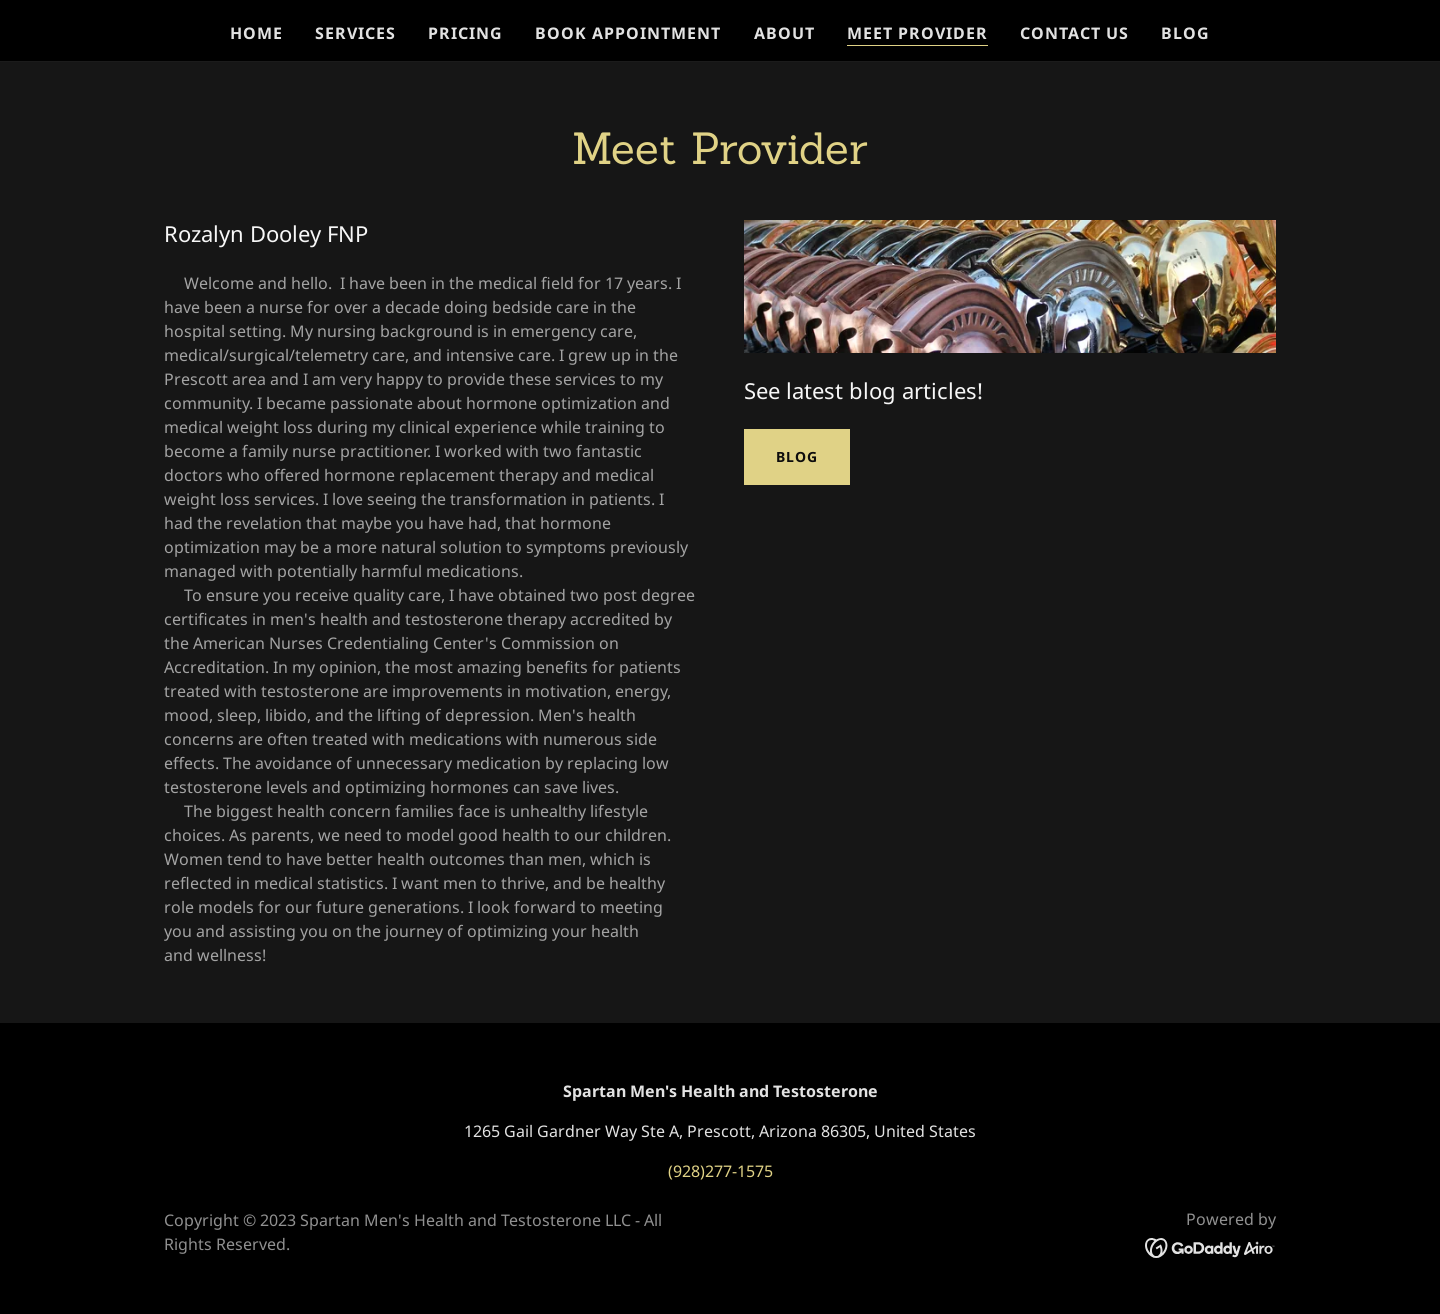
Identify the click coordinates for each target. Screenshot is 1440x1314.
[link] (1210, 1246)
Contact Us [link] (1074, 33)
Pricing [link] (465, 33)
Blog (797, 456)
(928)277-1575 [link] (720, 1171)
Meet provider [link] (917, 33)
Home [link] (256, 33)
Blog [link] (1185, 33)
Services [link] (355, 33)
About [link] (784, 33)
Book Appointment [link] (628, 33)
